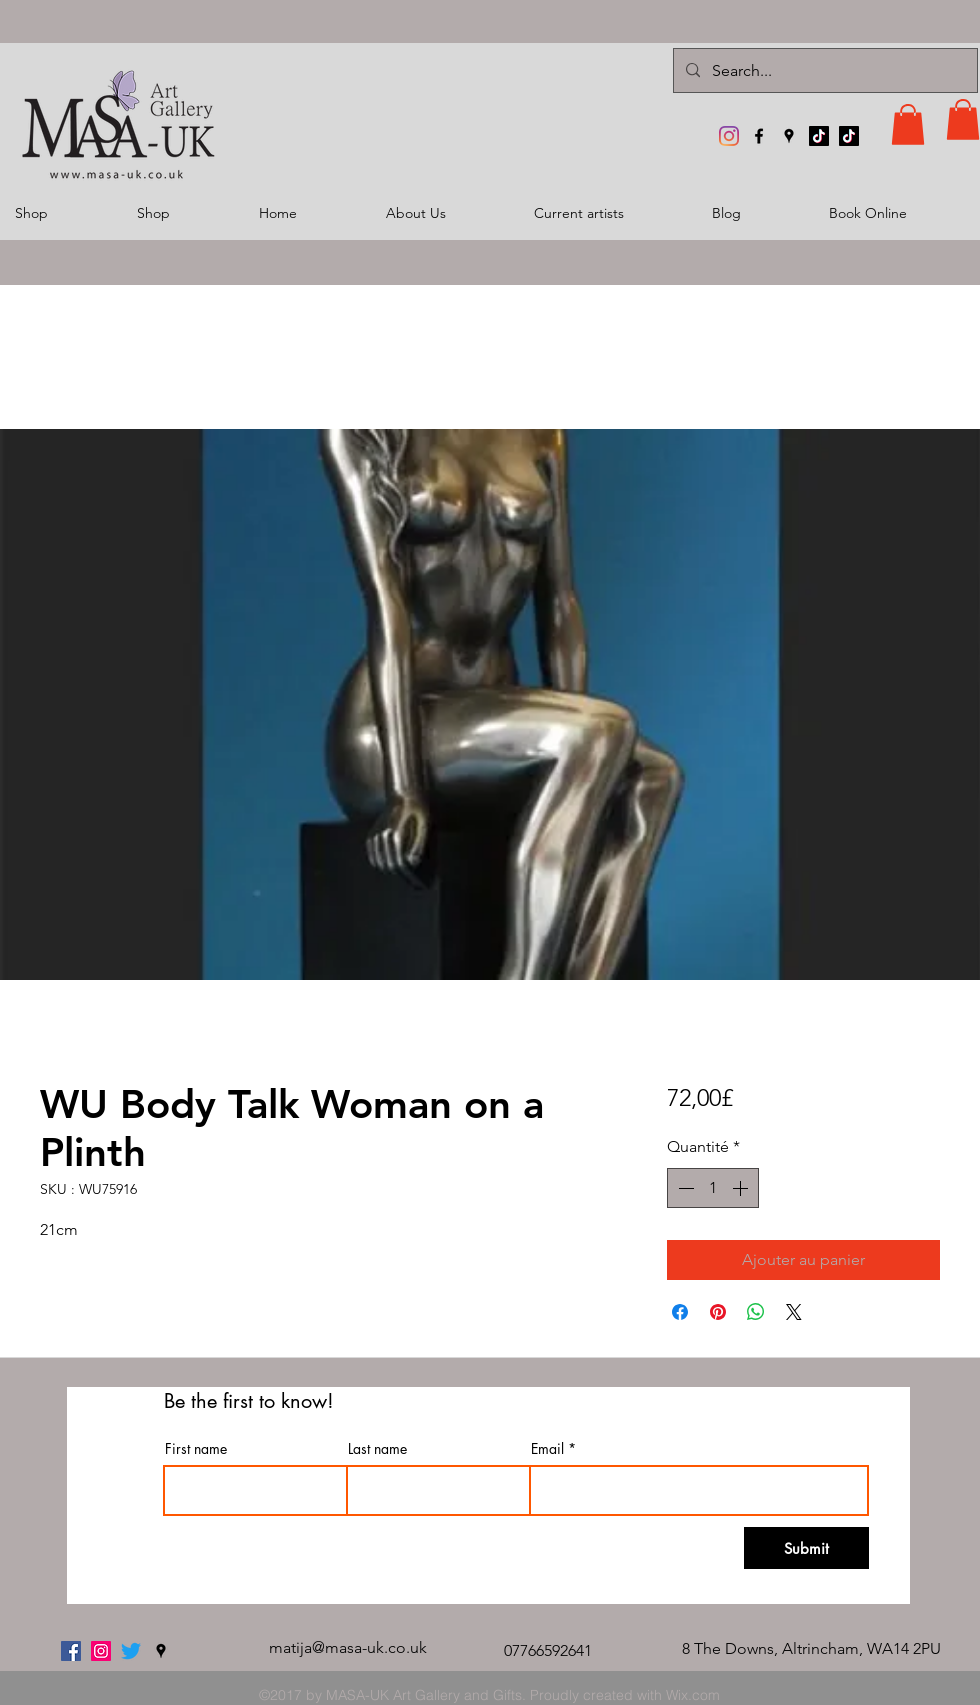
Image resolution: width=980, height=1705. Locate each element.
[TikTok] (819, 136)
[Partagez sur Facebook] (680, 1312)
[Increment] (742, 1188)
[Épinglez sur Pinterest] (718, 1312)
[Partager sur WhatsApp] (756, 1312)
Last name (377, 1449)
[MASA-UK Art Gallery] (729, 136)
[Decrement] (684, 1188)
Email (547, 1449)
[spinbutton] (713, 1188)
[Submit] (806, 1548)
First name (196, 1449)
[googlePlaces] (789, 136)
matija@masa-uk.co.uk (348, 1647)
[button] (908, 124)
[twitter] (131, 1651)
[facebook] (759, 136)
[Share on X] (794, 1312)
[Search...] (823, 70)
